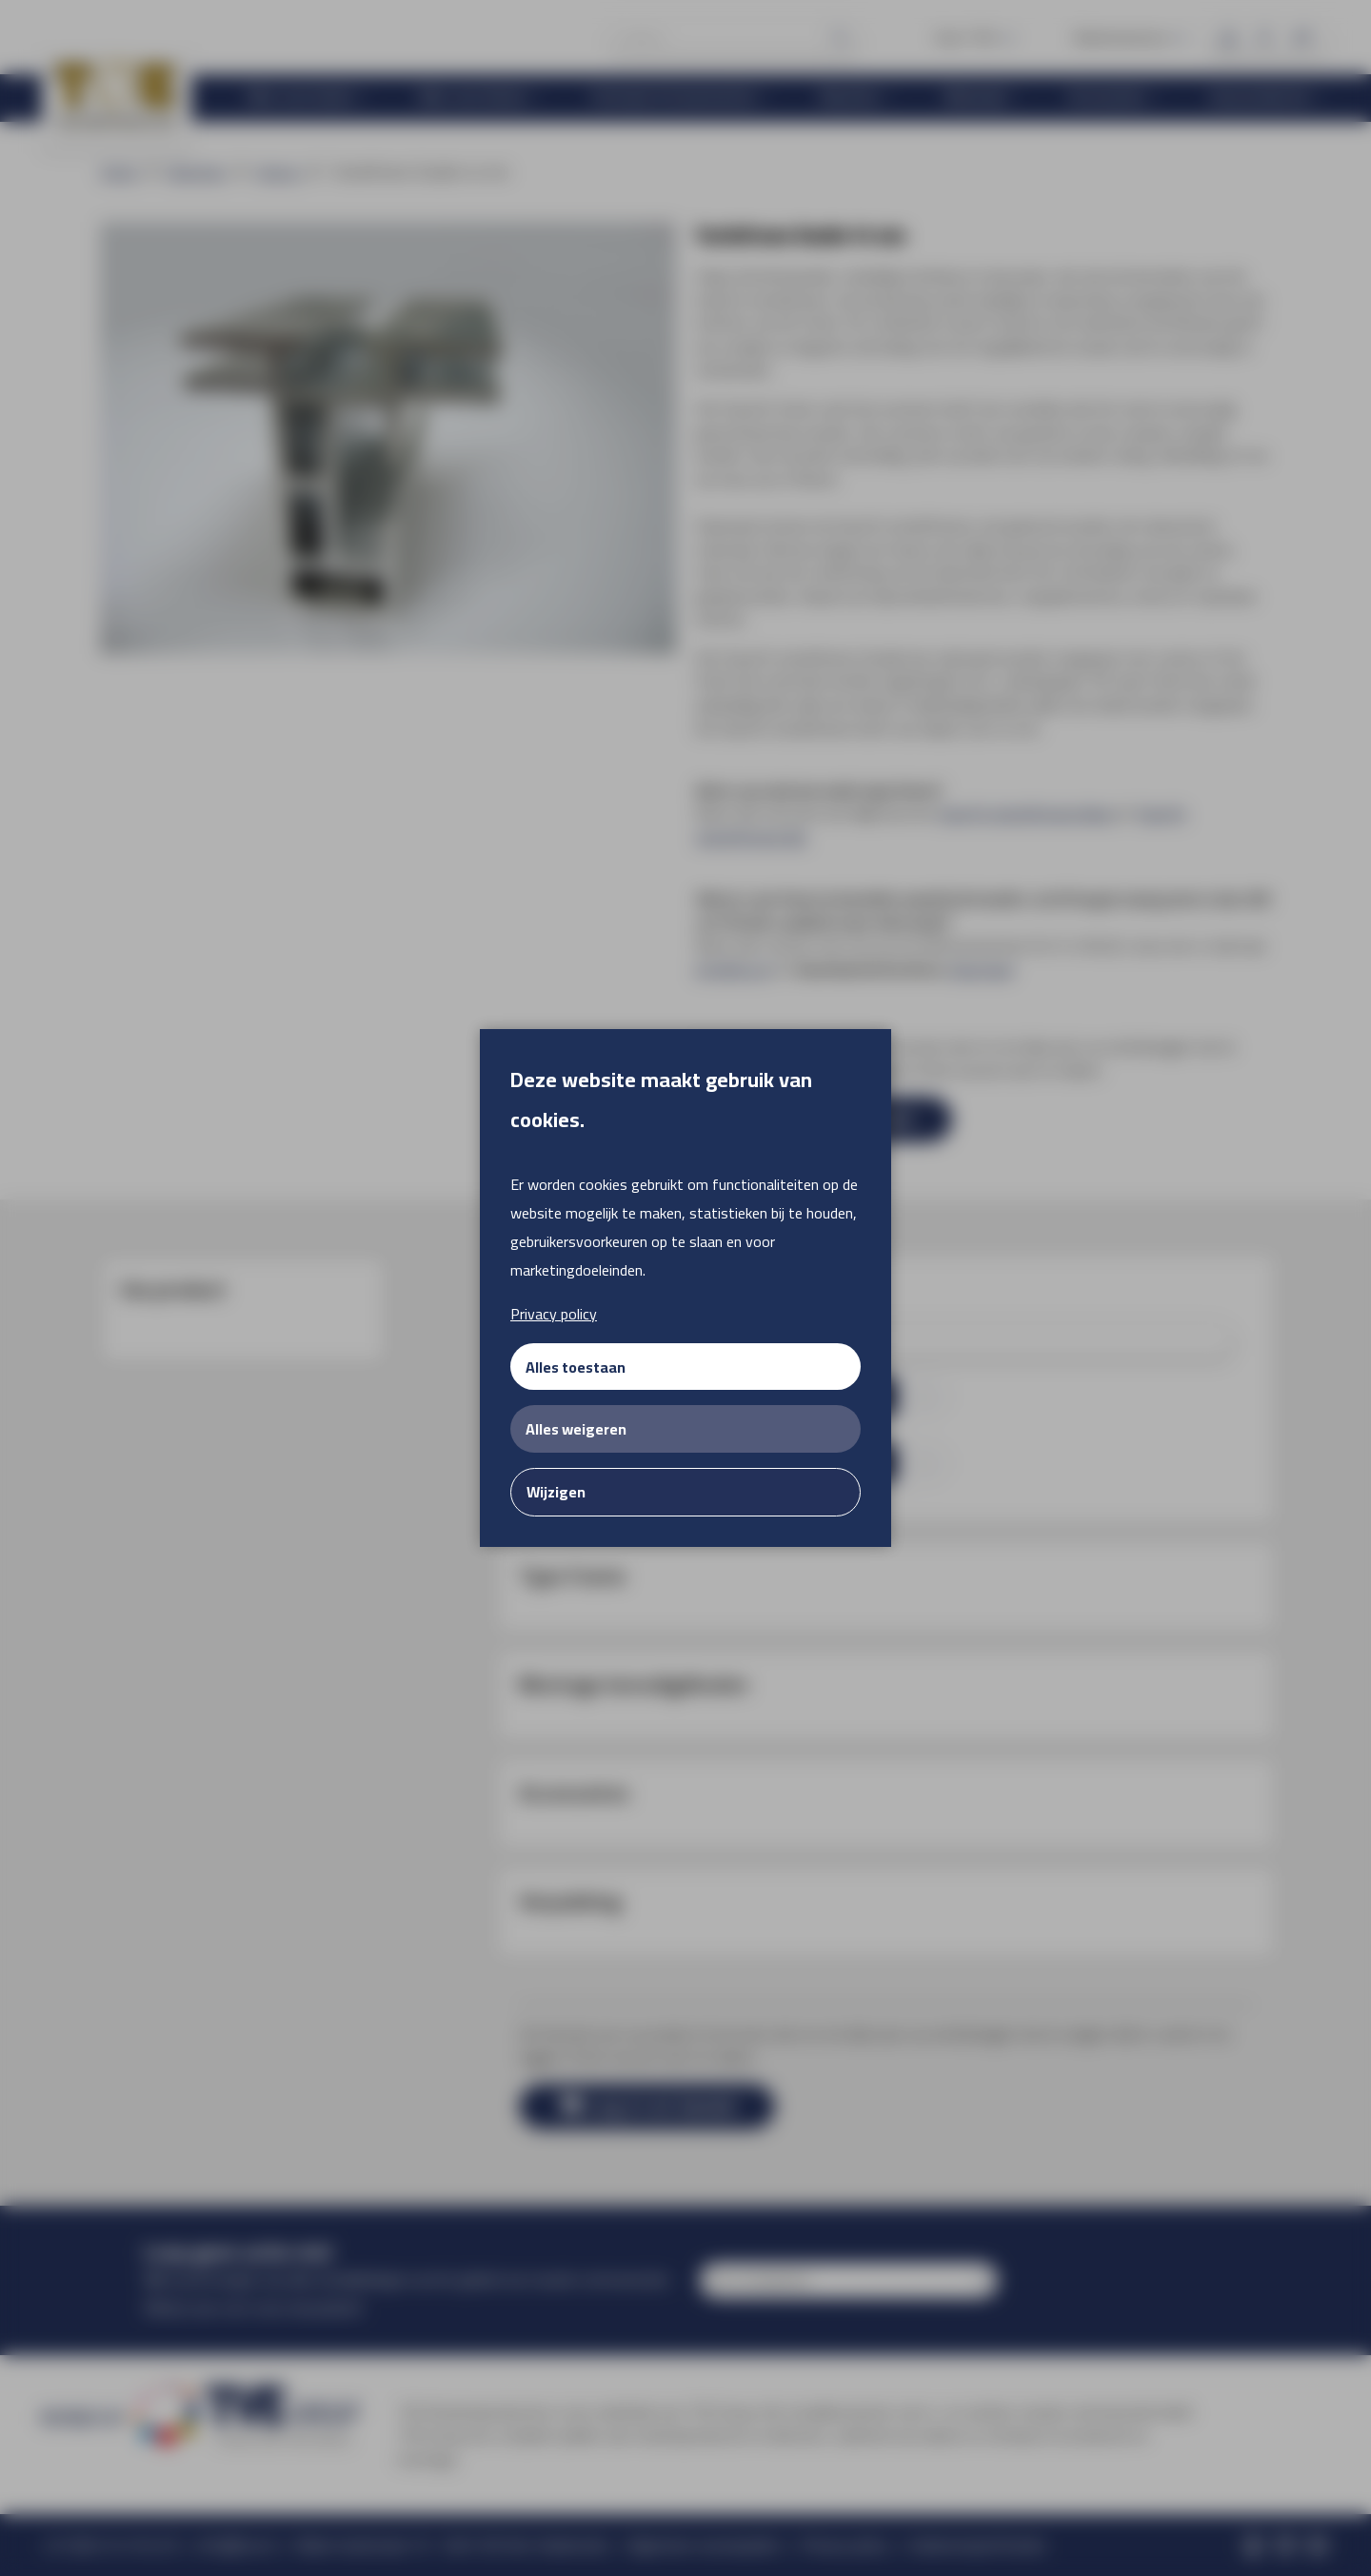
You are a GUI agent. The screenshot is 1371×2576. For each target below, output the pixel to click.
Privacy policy (553, 1313)
